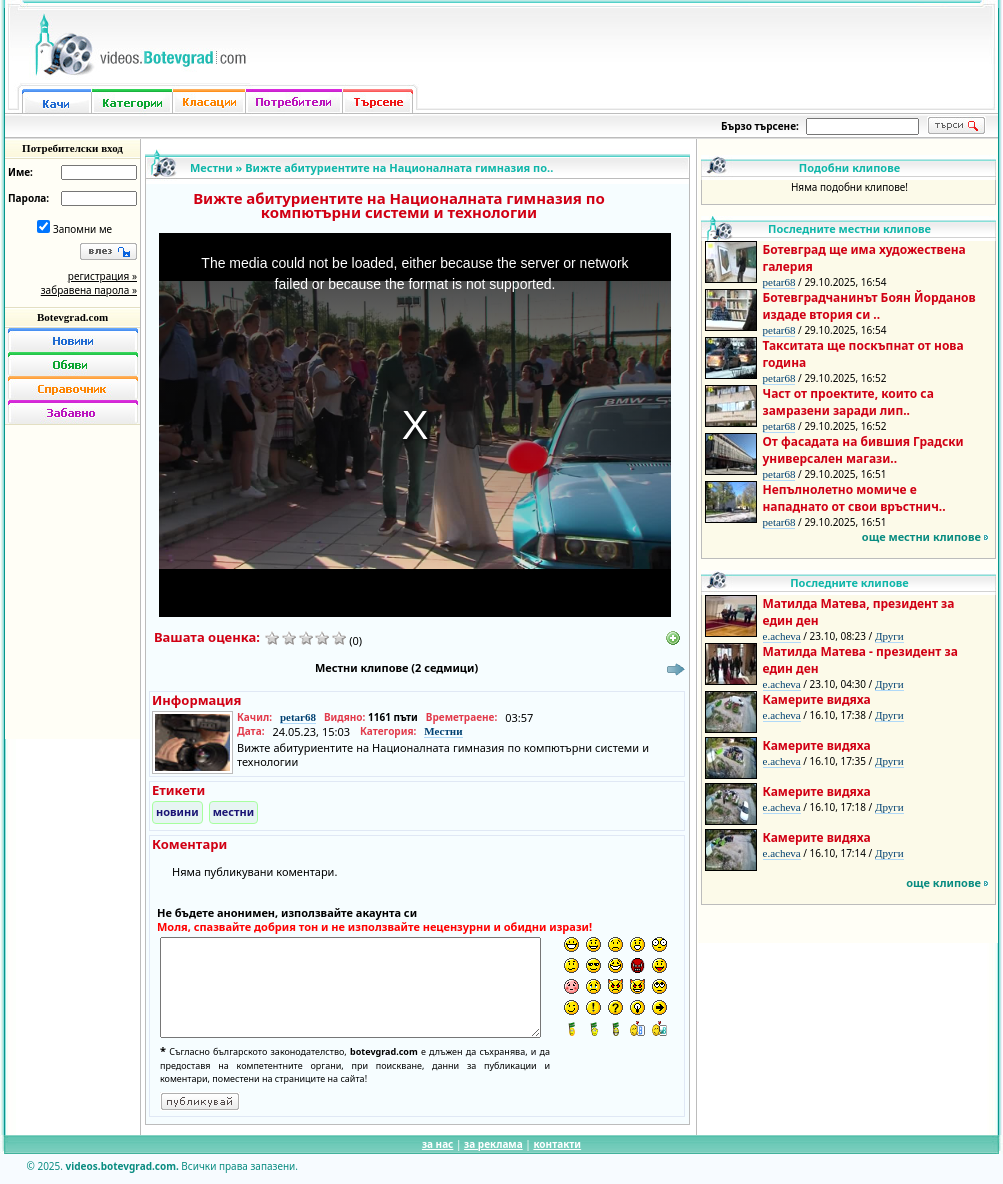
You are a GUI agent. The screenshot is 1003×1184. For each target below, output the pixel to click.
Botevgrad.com (72, 317)
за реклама (493, 1144)
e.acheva (782, 636)
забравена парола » (89, 290)
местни (234, 811)
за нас (437, 1144)
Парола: (28, 198)
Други (889, 636)
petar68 (298, 717)
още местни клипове (921, 536)
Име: (20, 172)
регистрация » (102, 276)
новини (177, 811)
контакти (557, 1144)
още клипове (943, 882)
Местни (211, 167)
